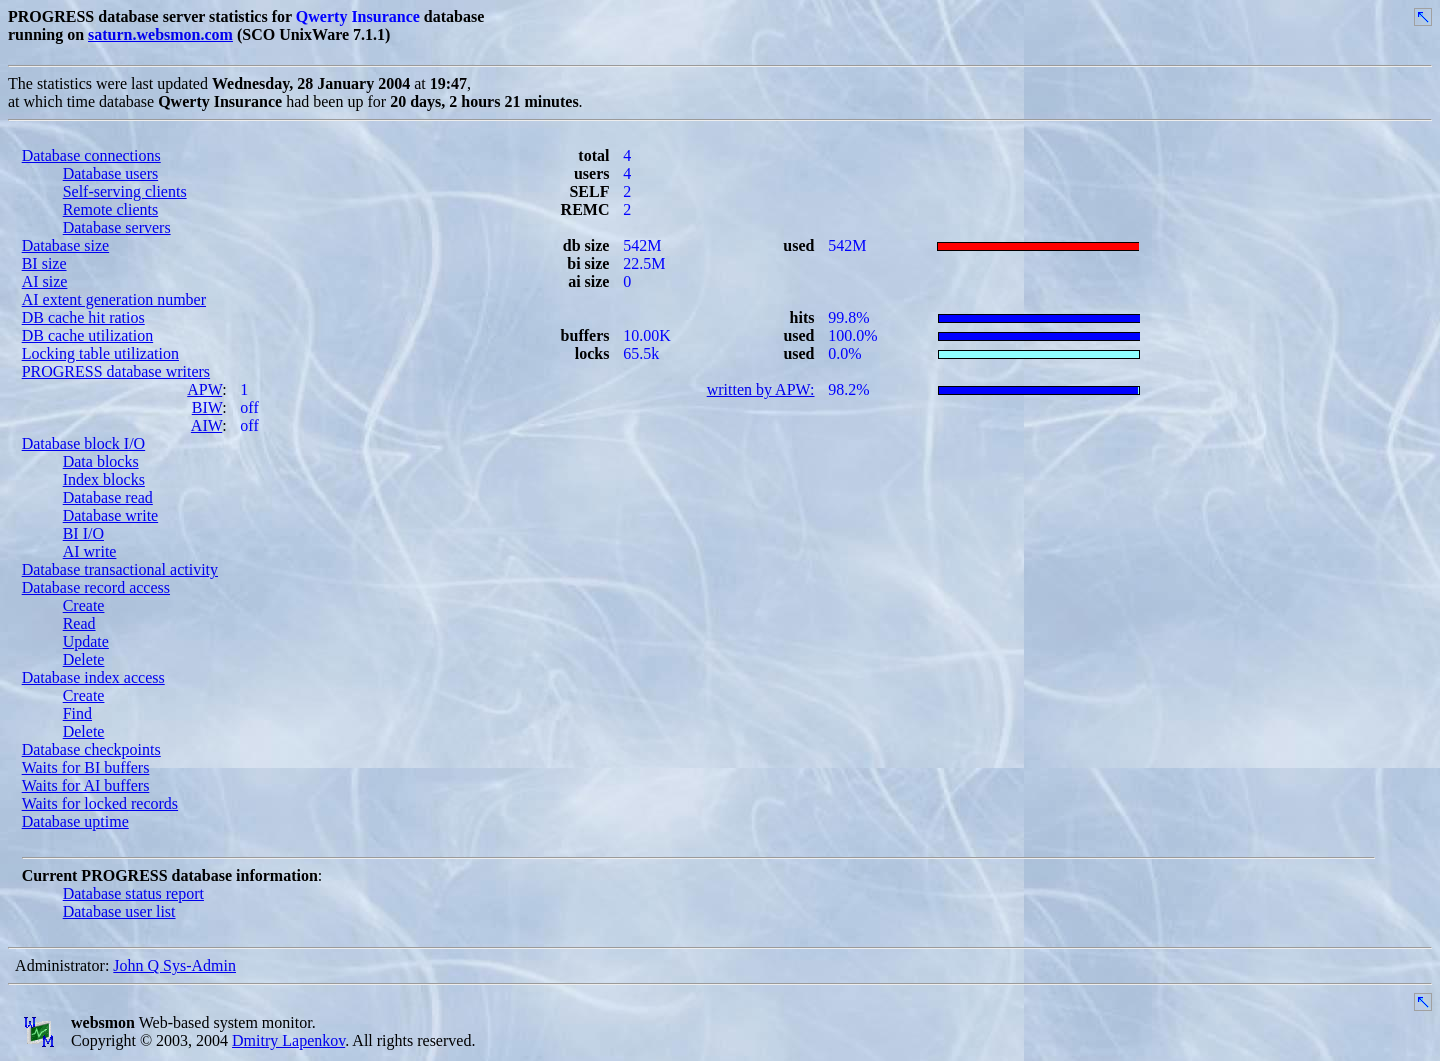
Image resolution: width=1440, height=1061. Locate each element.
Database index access (93, 677)
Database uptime (75, 821)
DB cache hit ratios (83, 317)
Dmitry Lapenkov (288, 1040)
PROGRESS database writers (116, 371)
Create (84, 605)
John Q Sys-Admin (174, 965)
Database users (111, 173)
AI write (90, 551)
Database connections (91, 155)
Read (79, 623)
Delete (84, 659)
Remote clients (111, 209)
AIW (206, 425)
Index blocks (104, 479)
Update (86, 641)
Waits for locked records (100, 803)
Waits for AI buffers (86, 785)
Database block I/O (84, 443)
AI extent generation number (114, 299)
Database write (111, 515)
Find (77, 713)
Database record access (96, 587)
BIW (207, 407)
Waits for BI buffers (86, 767)
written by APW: (761, 389)
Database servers (117, 227)
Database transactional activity (120, 569)
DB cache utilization (88, 335)
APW (204, 389)
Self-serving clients (125, 191)
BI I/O (83, 533)
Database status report (133, 893)
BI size (44, 263)
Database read (108, 497)
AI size (45, 281)
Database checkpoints (91, 749)
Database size (66, 245)
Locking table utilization (100, 353)
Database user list (119, 911)
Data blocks (101, 461)
